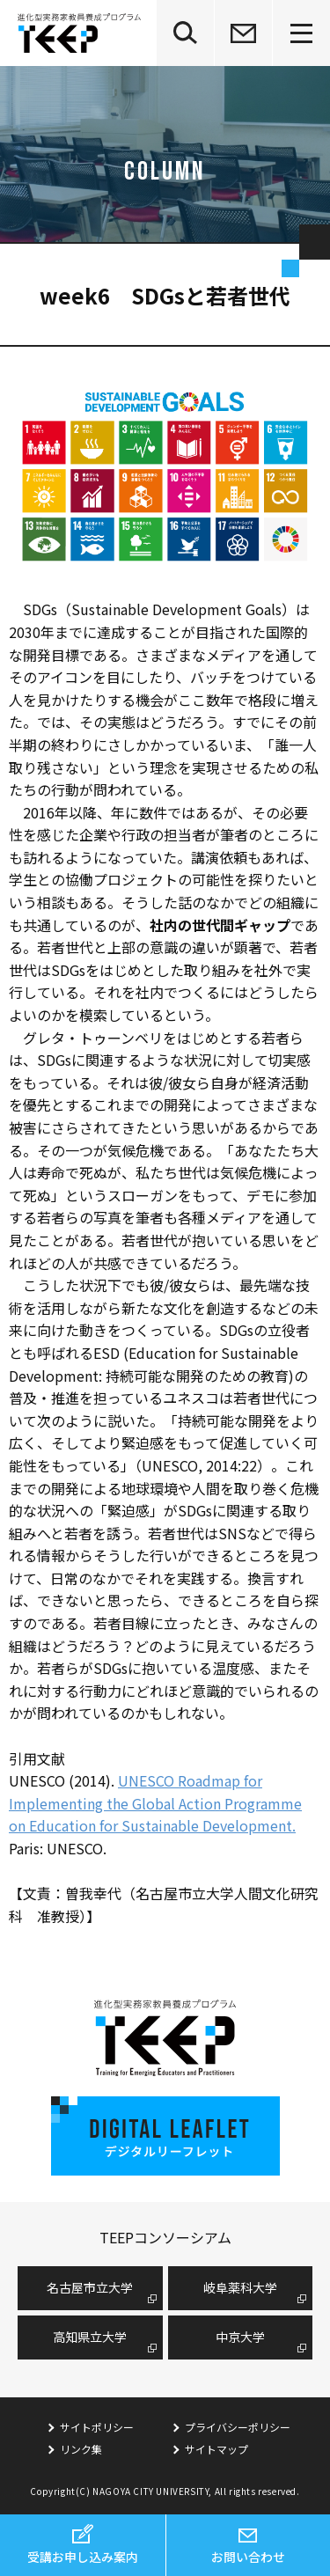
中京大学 (240, 2336)
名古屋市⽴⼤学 (90, 2287)
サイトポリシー (97, 2426)
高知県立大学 (90, 2336)
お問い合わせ (248, 2556)
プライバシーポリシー (237, 2426)
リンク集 (81, 2448)
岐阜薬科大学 (240, 2287)
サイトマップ (216, 2448)
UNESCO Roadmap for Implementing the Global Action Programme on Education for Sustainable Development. (155, 1803)
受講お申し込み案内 (82, 2556)
